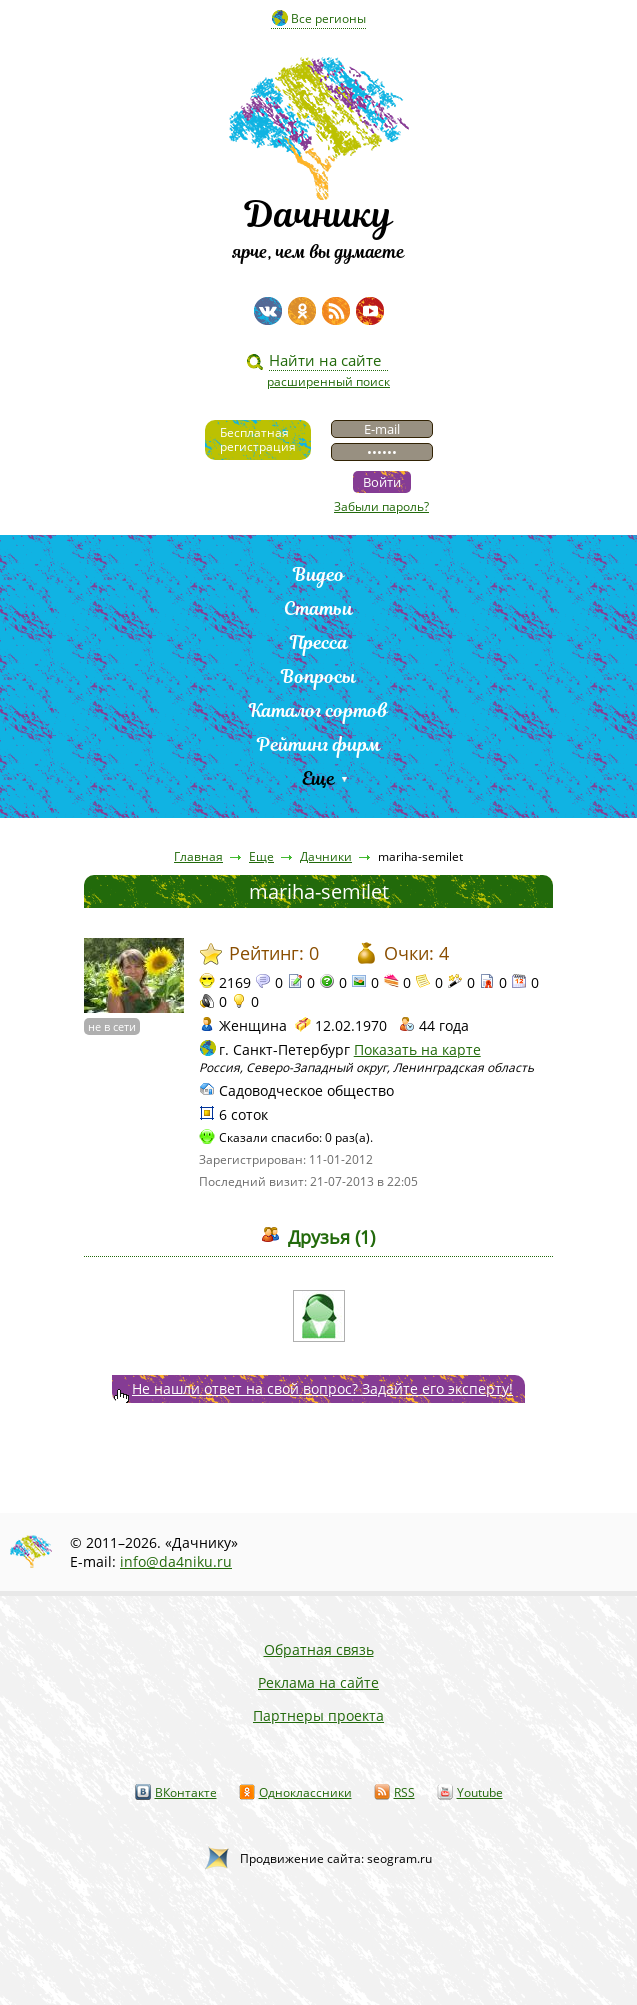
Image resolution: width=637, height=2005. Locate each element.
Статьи (318, 608)
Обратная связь (319, 1649)
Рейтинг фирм (319, 744)
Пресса (319, 642)
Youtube (480, 1792)
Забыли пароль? (381, 506)
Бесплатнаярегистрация (258, 439)
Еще (318, 778)
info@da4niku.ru (176, 1561)
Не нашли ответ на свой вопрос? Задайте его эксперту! (322, 1388)
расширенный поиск (328, 381)
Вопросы (318, 676)
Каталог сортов (318, 710)
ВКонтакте (186, 1792)
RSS (404, 1792)
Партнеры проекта (318, 1715)
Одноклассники (305, 1792)
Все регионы (328, 18)
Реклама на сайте (318, 1682)
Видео (319, 574)
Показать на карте (417, 1049)
